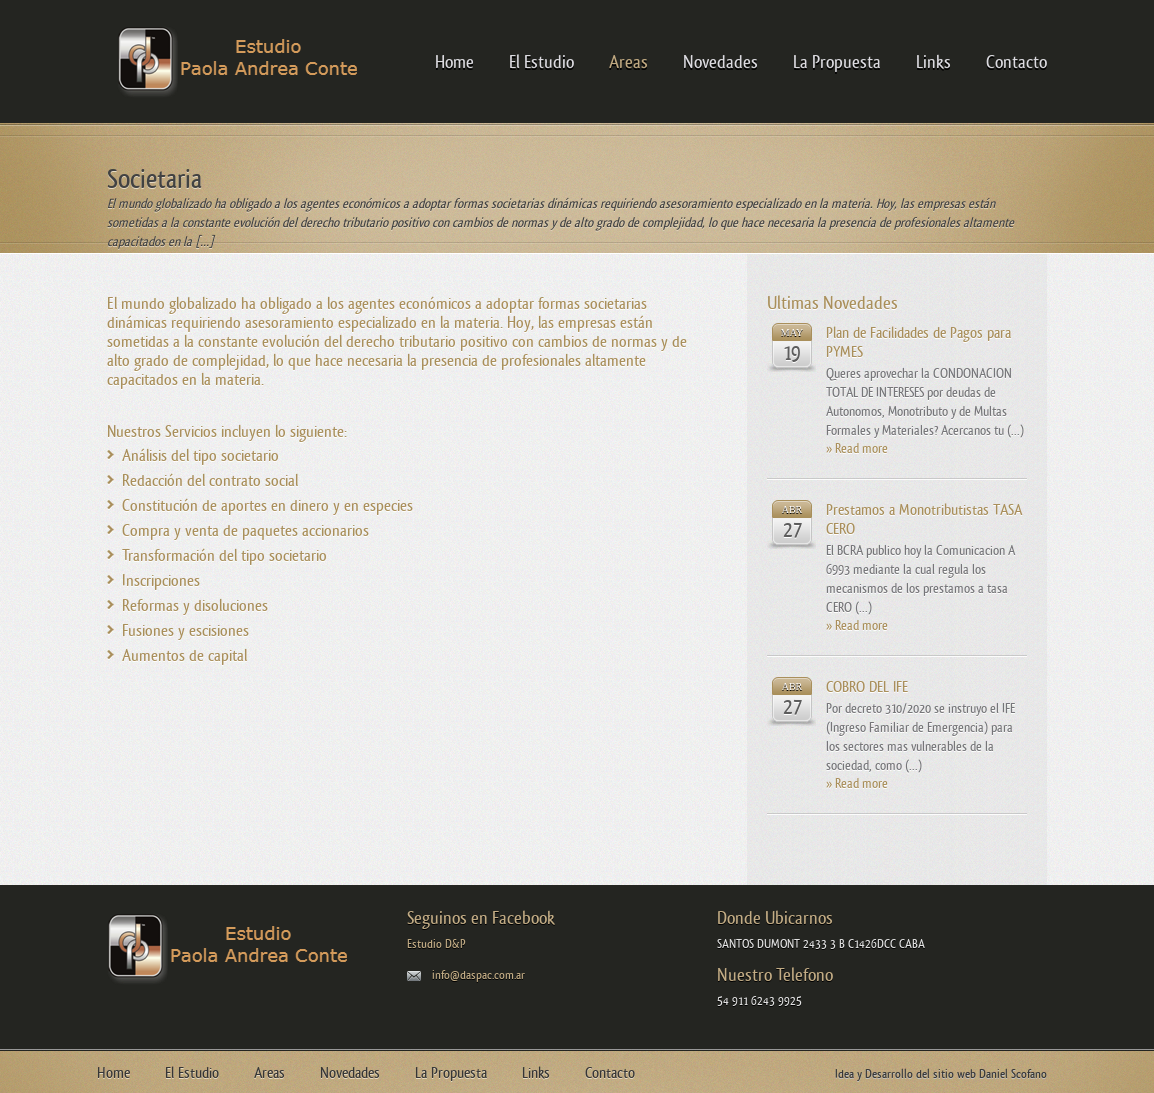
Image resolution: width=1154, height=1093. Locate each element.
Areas (628, 62)
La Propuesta (837, 62)
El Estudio (541, 62)
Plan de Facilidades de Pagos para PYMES (918, 342)
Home (454, 62)
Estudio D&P (436, 944)
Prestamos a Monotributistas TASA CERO (924, 519)
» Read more (857, 448)
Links (933, 62)
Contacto (1016, 62)
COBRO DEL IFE (867, 686)
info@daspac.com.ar (478, 975)
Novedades (720, 62)
